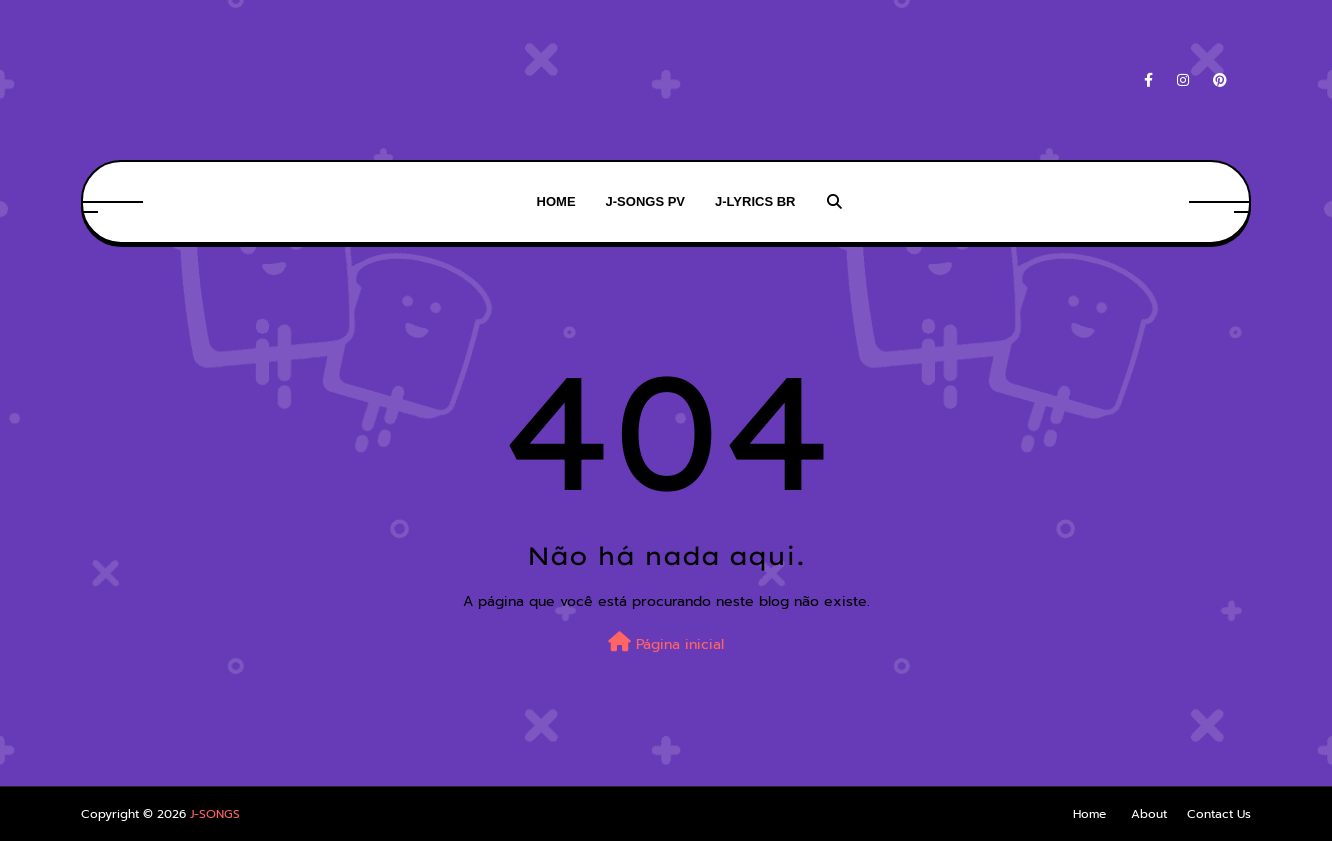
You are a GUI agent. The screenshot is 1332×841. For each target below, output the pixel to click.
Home (1089, 814)
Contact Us (1219, 814)
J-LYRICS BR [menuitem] (755, 201)
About (1149, 814)
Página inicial (666, 643)
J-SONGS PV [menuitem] (645, 201)
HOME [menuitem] (556, 201)
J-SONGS (215, 814)
